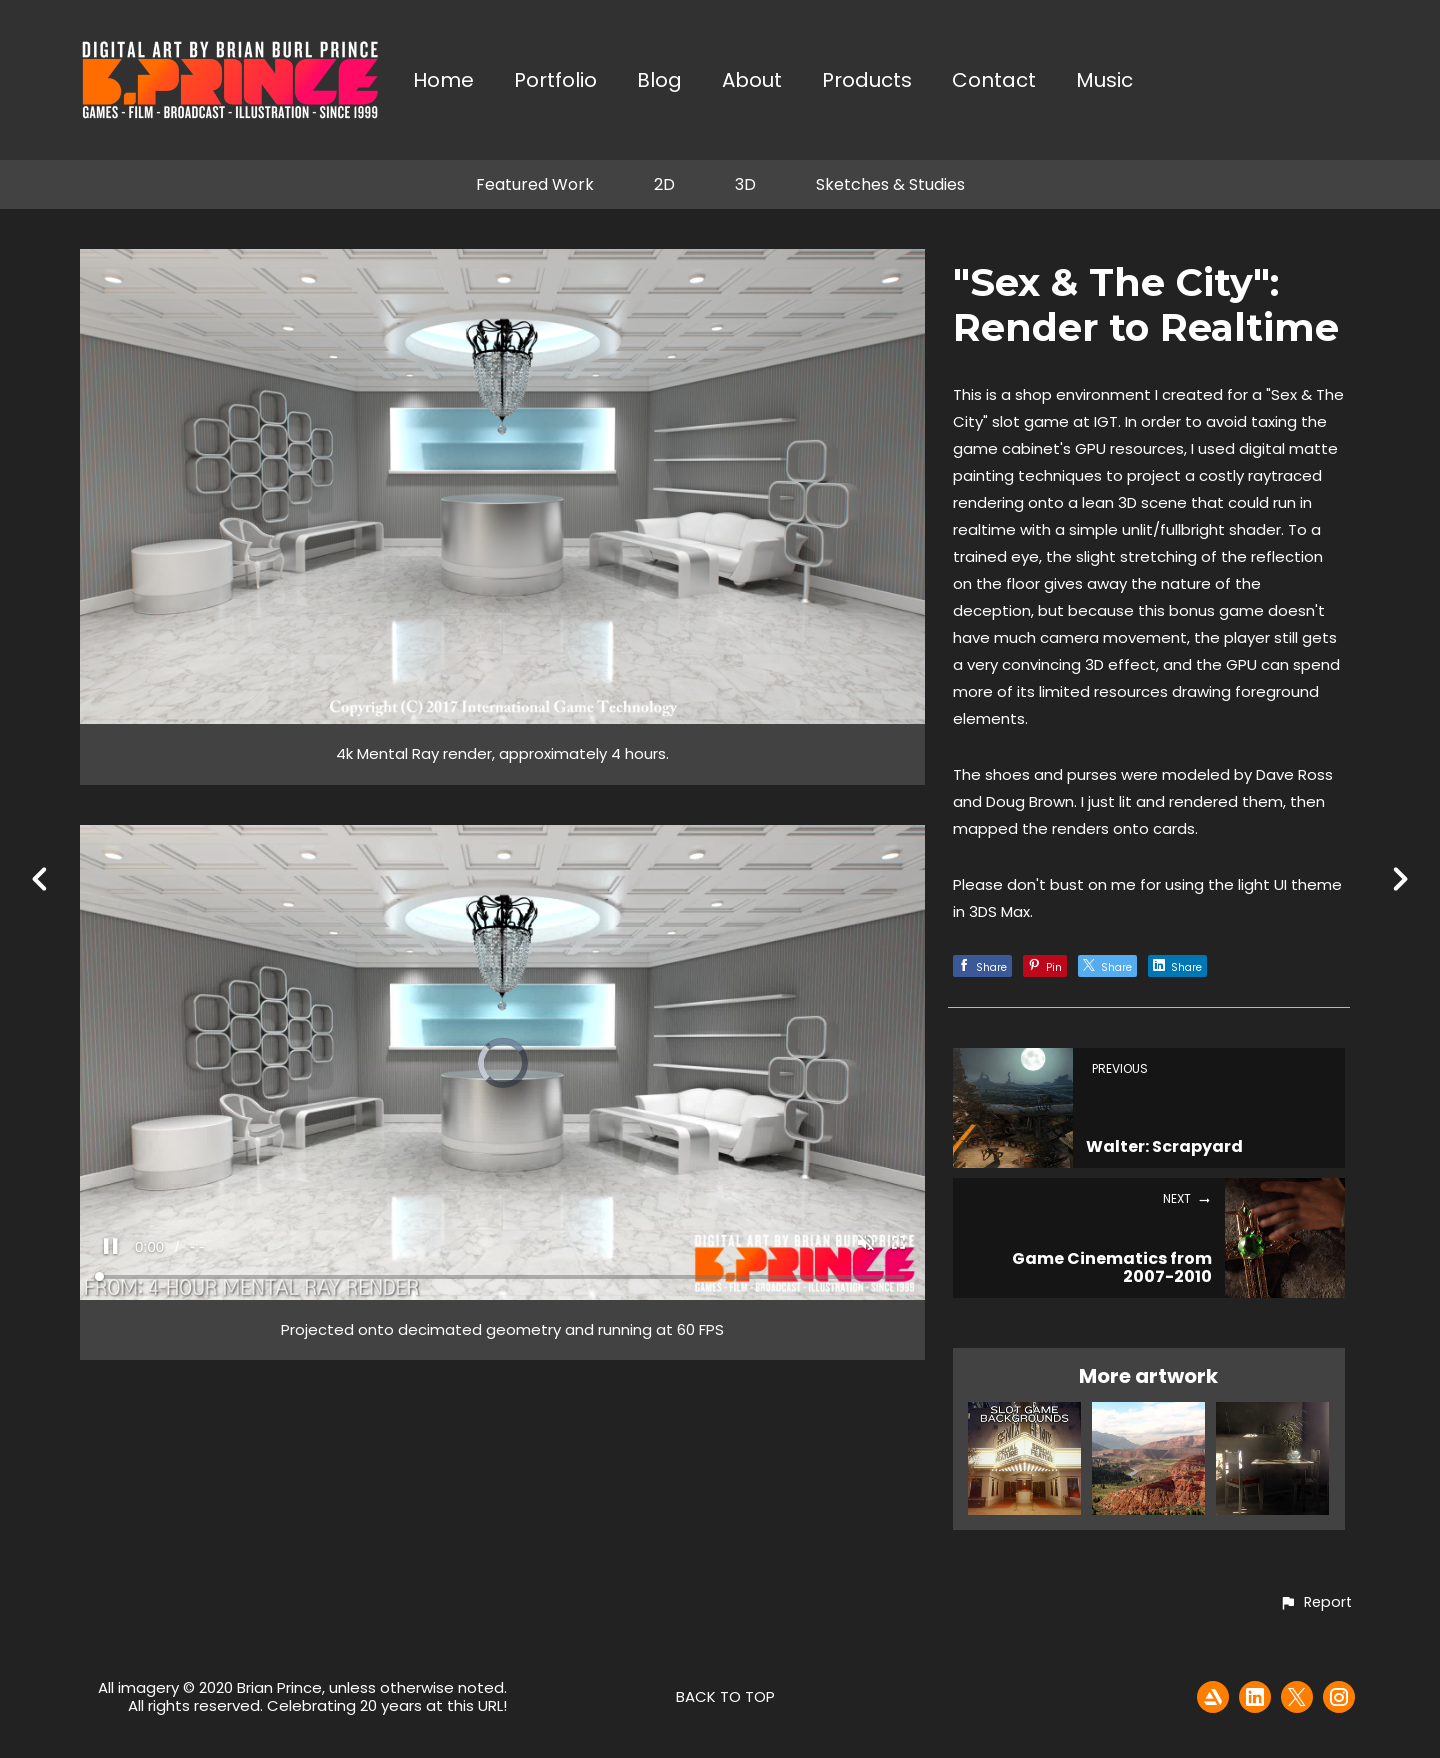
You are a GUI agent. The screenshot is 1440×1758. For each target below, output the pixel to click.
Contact (994, 81)
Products (867, 81)
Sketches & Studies (890, 184)
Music (1104, 81)
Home (443, 81)
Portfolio (555, 81)
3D (745, 184)
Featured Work (535, 184)
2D (664, 184)
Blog (659, 81)
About (752, 81)
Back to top (725, 1696)
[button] (1315, 1603)
